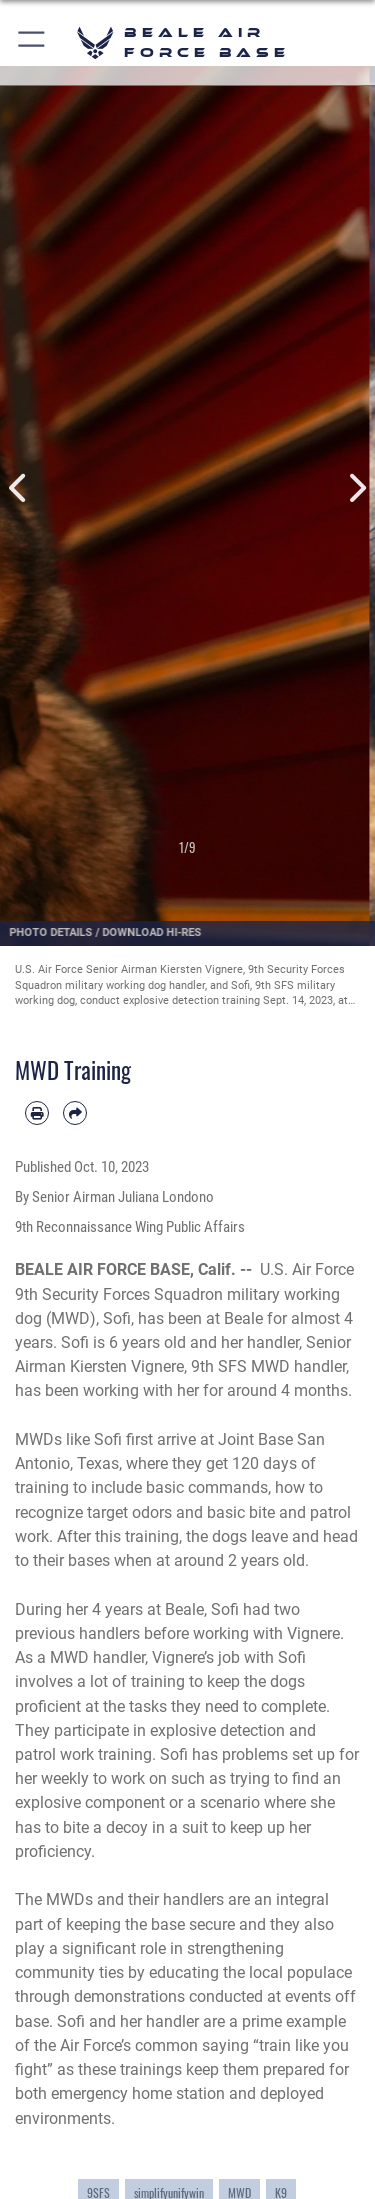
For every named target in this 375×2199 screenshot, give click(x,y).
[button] (32, 42)
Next (357, 488)
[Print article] (37, 1113)
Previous (19, 488)
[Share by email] (75, 1113)
